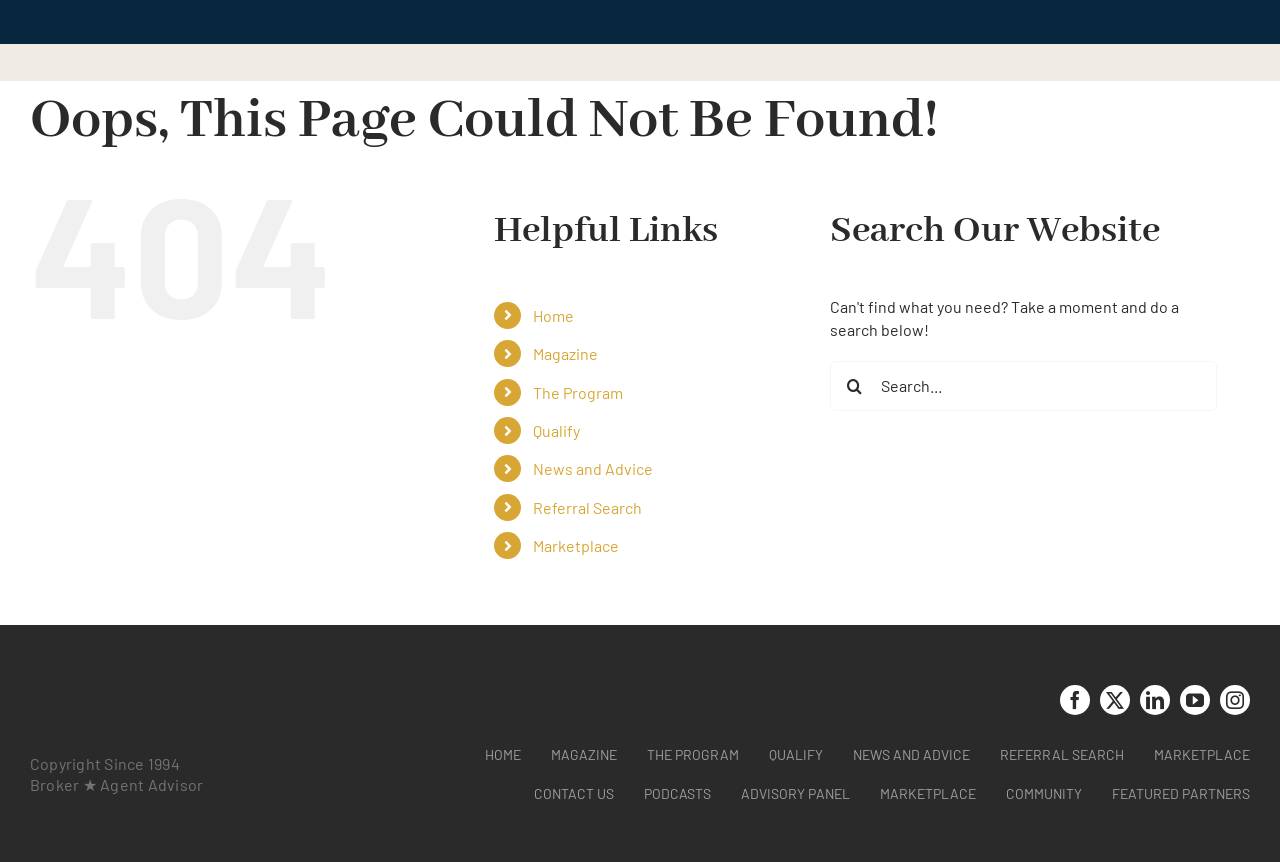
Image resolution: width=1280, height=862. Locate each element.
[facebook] (1075, 700)
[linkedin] (1155, 700)
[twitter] (1115, 700)
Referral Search (587, 507)
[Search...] (1023, 386)
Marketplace (576, 545)
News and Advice (593, 468)
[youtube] (1195, 700)
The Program (578, 392)
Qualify (556, 430)
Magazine (565, 353)
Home (553, 315)
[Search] (855, 386)
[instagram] (1235, 700)
